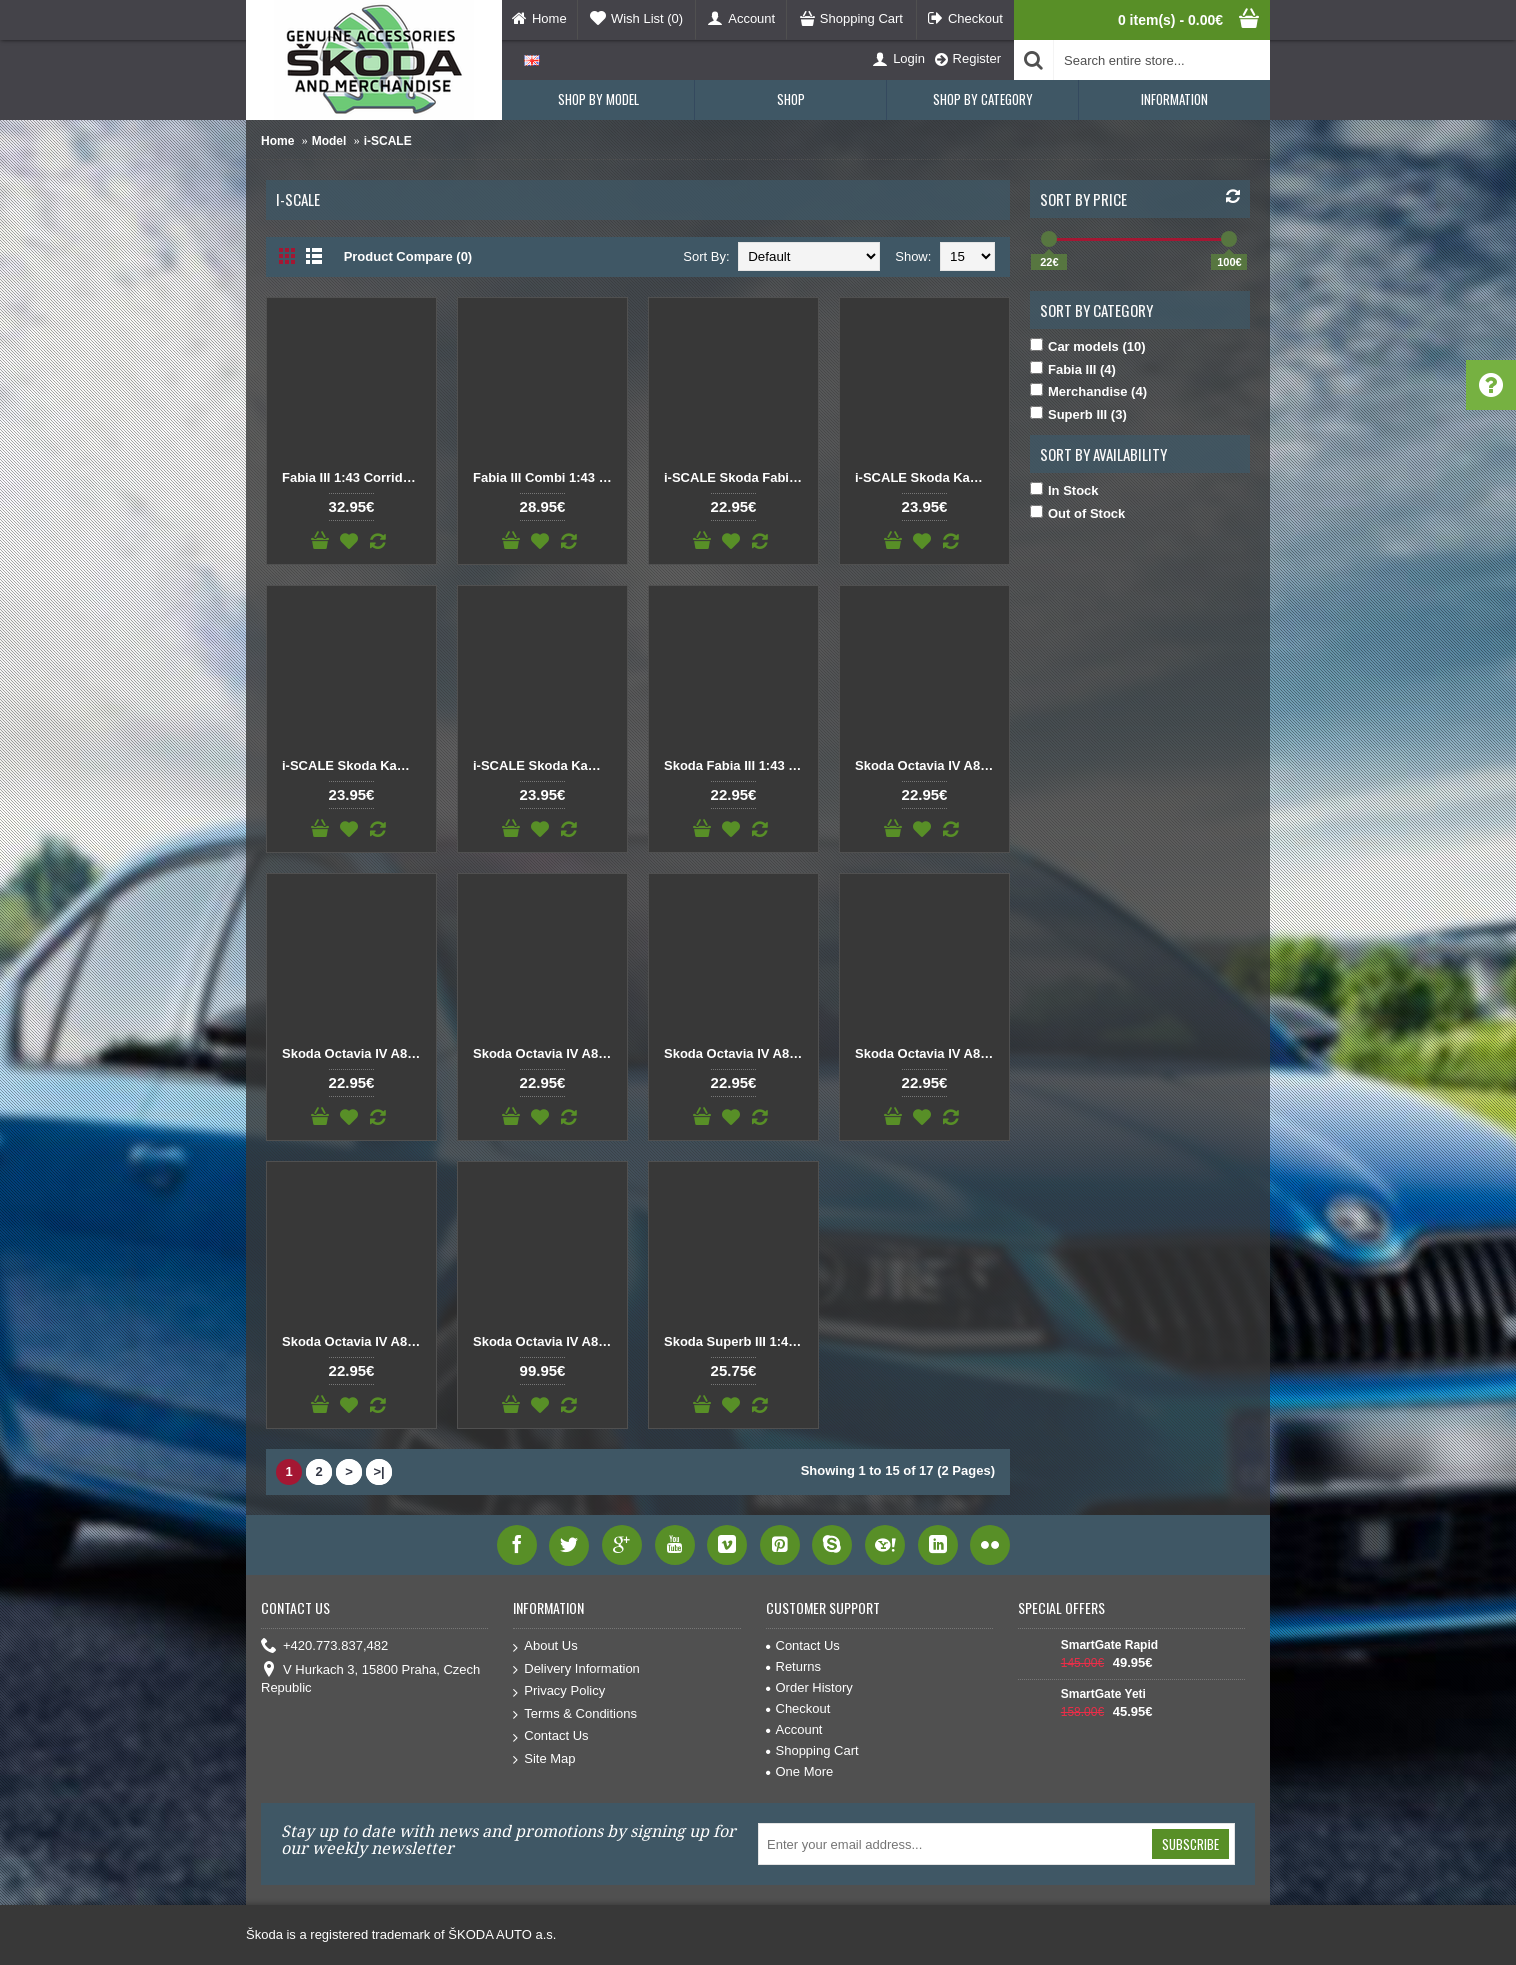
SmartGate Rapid (1109, 1645)
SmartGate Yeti (1103, 1694)
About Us (545, 1646)
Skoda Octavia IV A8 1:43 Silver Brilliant (546, 1053)
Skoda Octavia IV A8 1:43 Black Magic (928, 765)
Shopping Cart (812, 1750)
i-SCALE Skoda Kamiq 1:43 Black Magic (928, 477)
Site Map (544, 1759)
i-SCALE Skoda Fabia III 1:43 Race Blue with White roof (737, 477)
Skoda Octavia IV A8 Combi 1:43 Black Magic (737, 1053)
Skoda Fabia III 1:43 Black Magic (737, 765)
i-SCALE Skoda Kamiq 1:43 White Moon (546, 765)
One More (800, 1771)
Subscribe (1190, 1844)
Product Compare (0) (408, 256)
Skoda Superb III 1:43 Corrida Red (737, 1341)
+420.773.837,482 (324, 1646)
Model (329, 141)
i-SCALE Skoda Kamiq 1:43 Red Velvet (355, 765)
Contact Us (550, 1736)
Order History (809, 1687)
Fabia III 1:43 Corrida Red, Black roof (355, 477)
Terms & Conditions (575, 1714)
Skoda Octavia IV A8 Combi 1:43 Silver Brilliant (355, 1341)
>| (378, 1471)
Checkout (798, 1708)
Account (794, 1729)
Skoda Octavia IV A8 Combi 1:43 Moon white (928, 1053)
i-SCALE (388, 141)
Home (277, 141)
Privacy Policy (559, 1691)
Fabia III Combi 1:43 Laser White (546, 477)
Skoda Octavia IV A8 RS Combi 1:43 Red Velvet (546, 1341)
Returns (794, 1666)
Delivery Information (576, 1669)
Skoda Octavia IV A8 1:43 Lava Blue (355, 1053)
